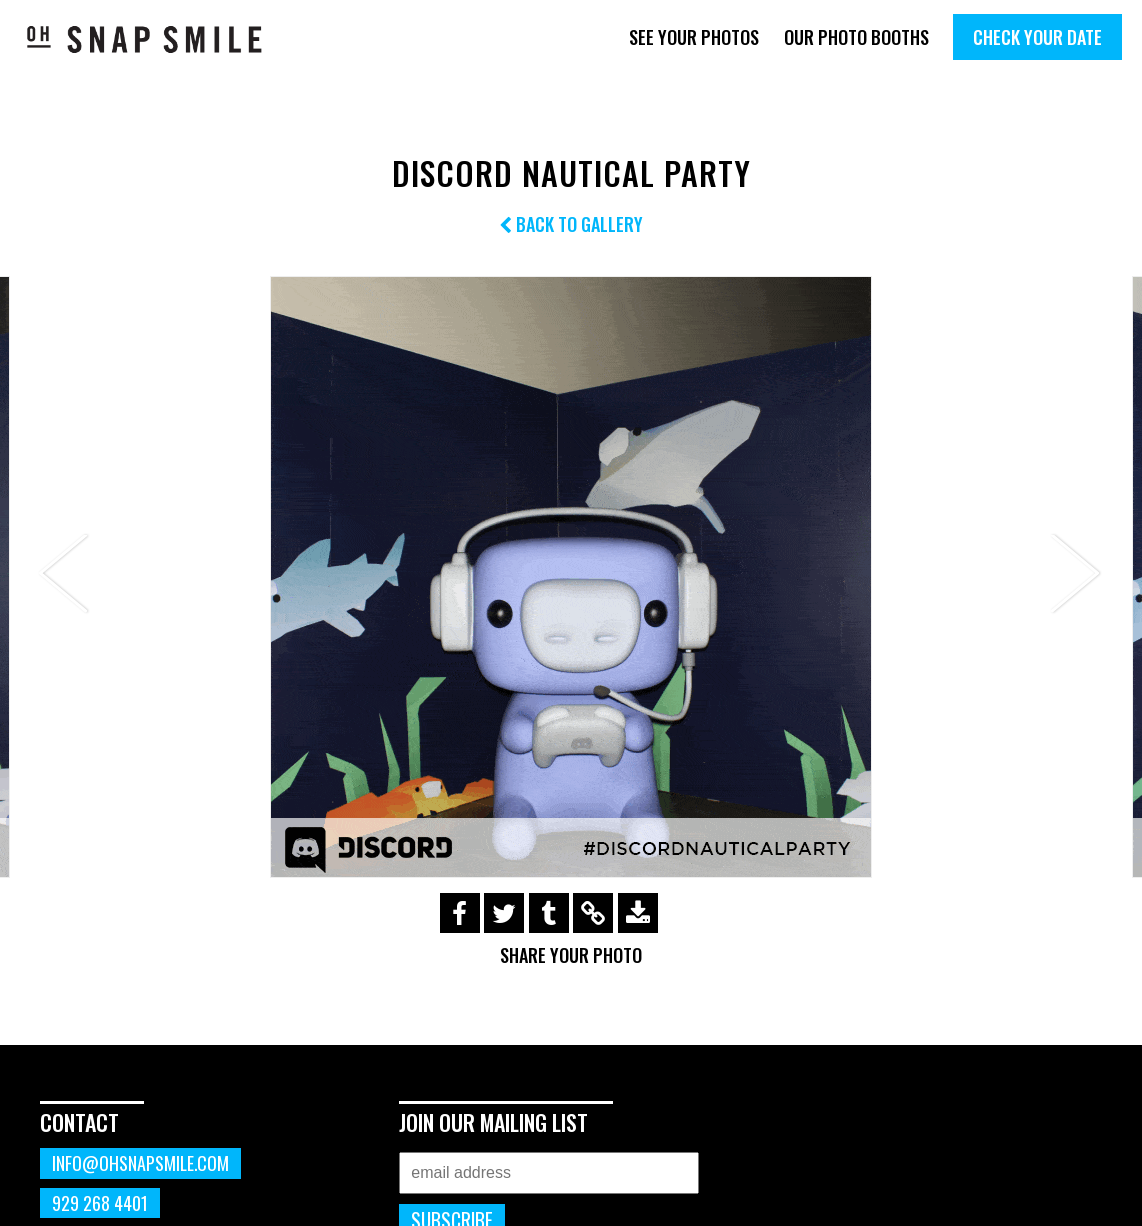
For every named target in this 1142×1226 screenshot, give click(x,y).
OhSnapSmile (145, 39)
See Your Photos (694, 37)
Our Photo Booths (856, 37)
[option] (571, 577)
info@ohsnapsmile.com (140, 1163)
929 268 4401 (100, 1203)
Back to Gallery (571, 224)
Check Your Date (1037, 37)
